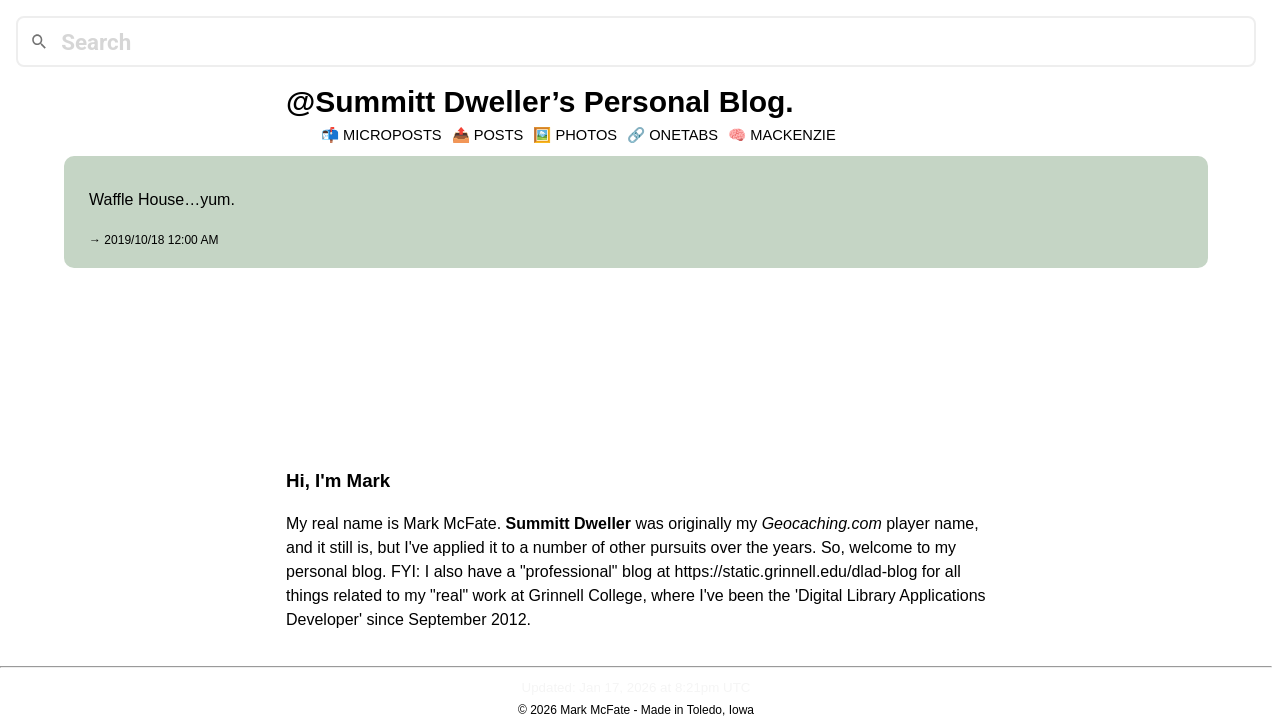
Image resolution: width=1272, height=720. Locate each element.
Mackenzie (793, 135)
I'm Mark (352, 480)
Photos (586, 135)
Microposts (392, 135)
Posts (499, 135)
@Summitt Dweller (418, 101)
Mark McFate (595, 710)
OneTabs (683, 135)
